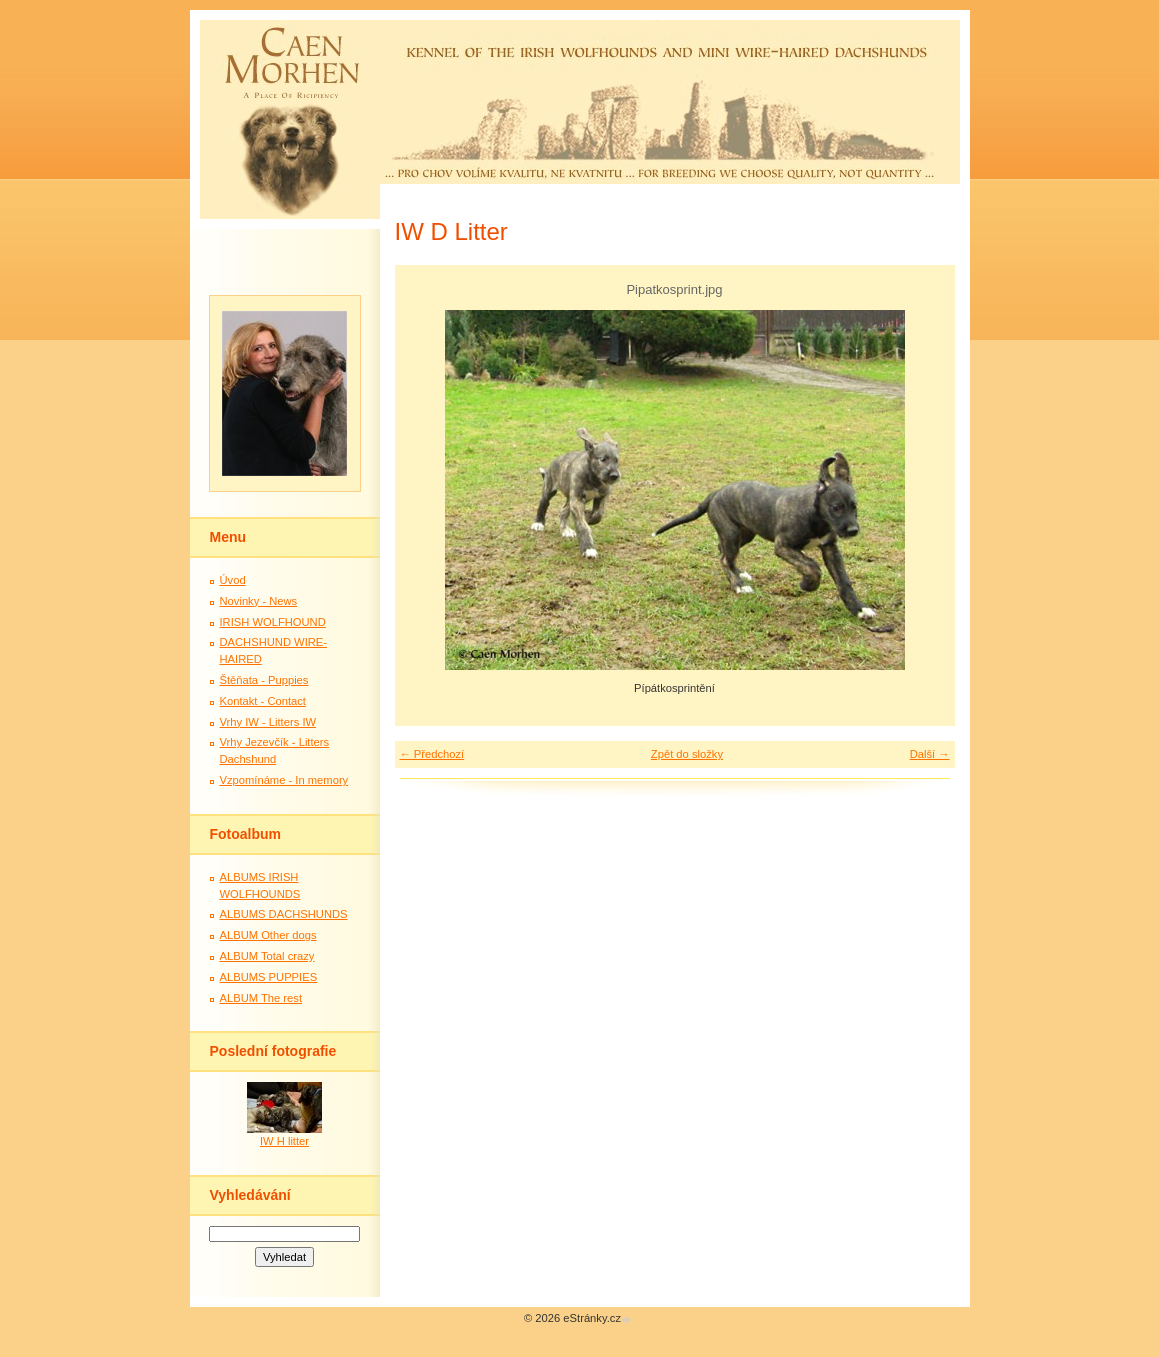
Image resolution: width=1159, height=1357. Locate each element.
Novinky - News (259, 601)
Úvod (233, 580)
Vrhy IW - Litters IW (268, 722)
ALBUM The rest (261, 998)
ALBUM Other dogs (268, 935)
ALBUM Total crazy (267, 956)
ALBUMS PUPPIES (269, 977)
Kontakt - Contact (263, 701)
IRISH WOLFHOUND (273, 622)
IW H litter (284, 1141)
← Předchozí (432, 754)
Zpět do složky (687, 754)
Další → (930, 754)
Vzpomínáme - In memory (284, 780)
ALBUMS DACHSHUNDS (284, 914)
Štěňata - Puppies (264, 680)
